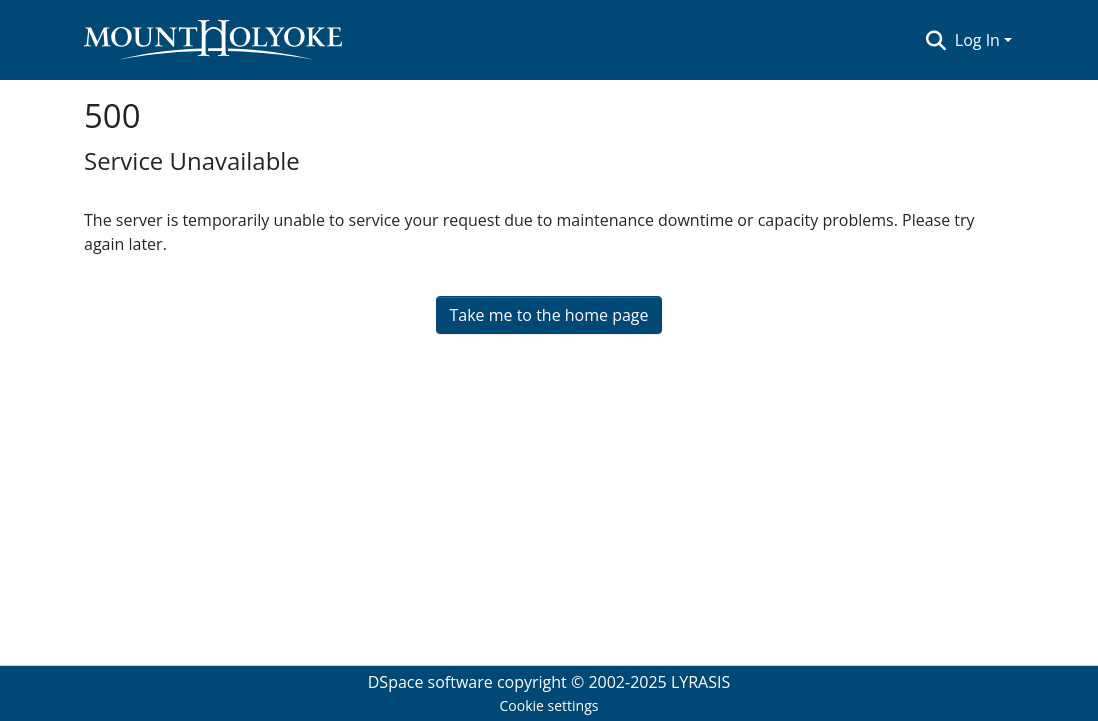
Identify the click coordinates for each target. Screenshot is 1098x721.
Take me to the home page (548, 315)
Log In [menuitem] (977, 40)
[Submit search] (936, 40)
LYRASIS (700, 682)
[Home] (213, 40)
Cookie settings (549, 705)
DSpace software (430, 682)
